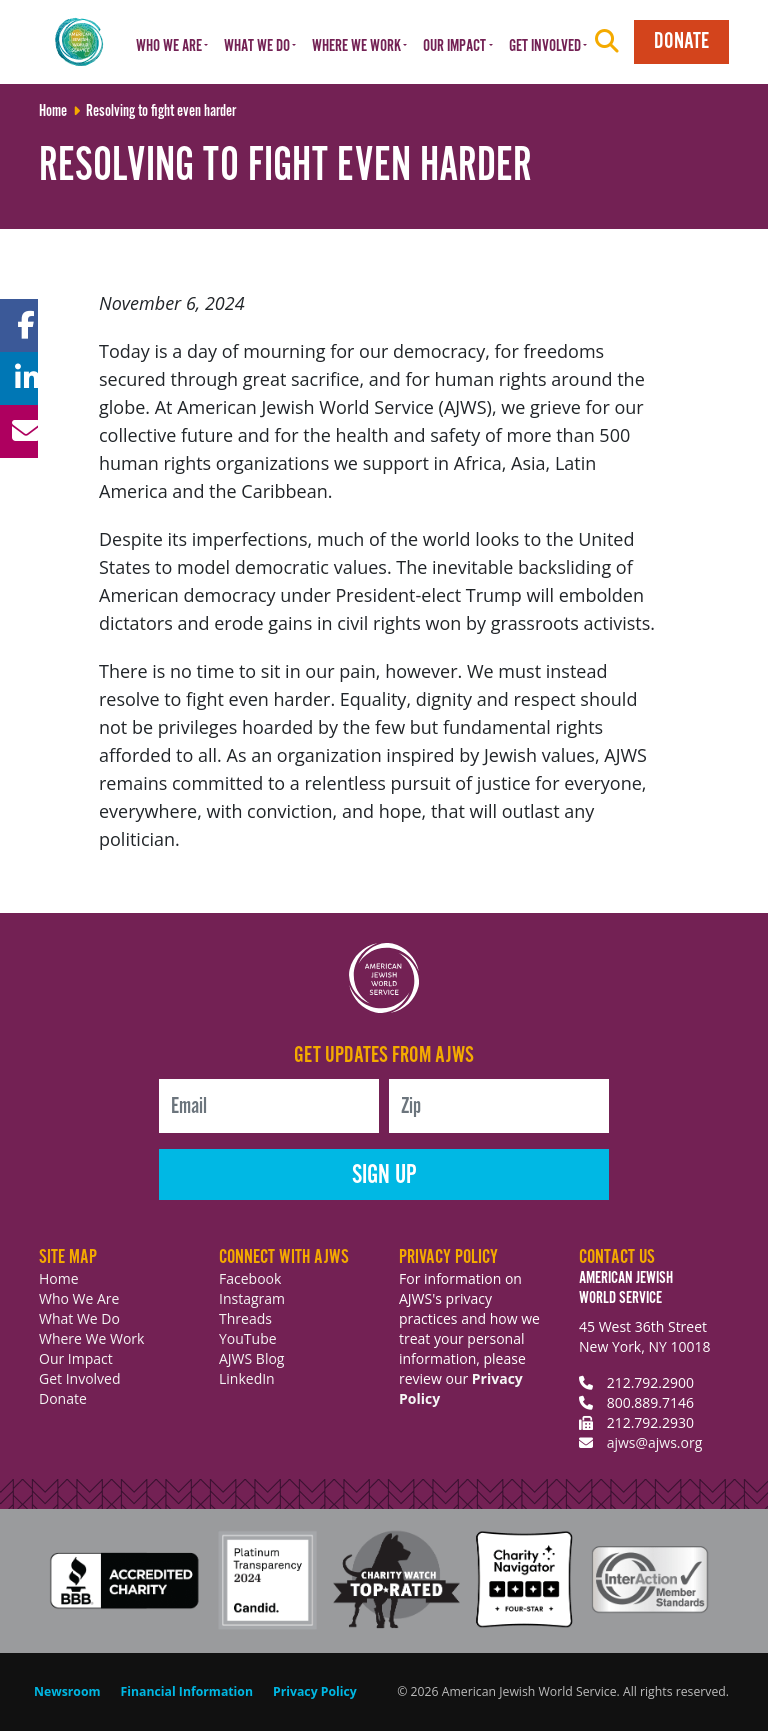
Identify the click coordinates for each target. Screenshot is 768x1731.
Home (59, 1278)
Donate (681, 41)
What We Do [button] (257, 46)
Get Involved (80, 1378)
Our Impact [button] (454, 46)
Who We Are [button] (169, 46)
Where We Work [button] (356, 46)
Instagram (252, 1298)
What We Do (79, 1318)
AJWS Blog (251, 1358)
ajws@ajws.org (655, 1442)
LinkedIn (247, 1378)
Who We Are (79, 1298)
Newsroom (67, 1691)
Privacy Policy (315, 1691)
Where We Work (91, 1338)
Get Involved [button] (545, 46)
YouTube (248, 1338)
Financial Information (187, 1691)
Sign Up (384, 1175)
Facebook (250, 1278)
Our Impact (76, 1358)
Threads (245, 1318)
